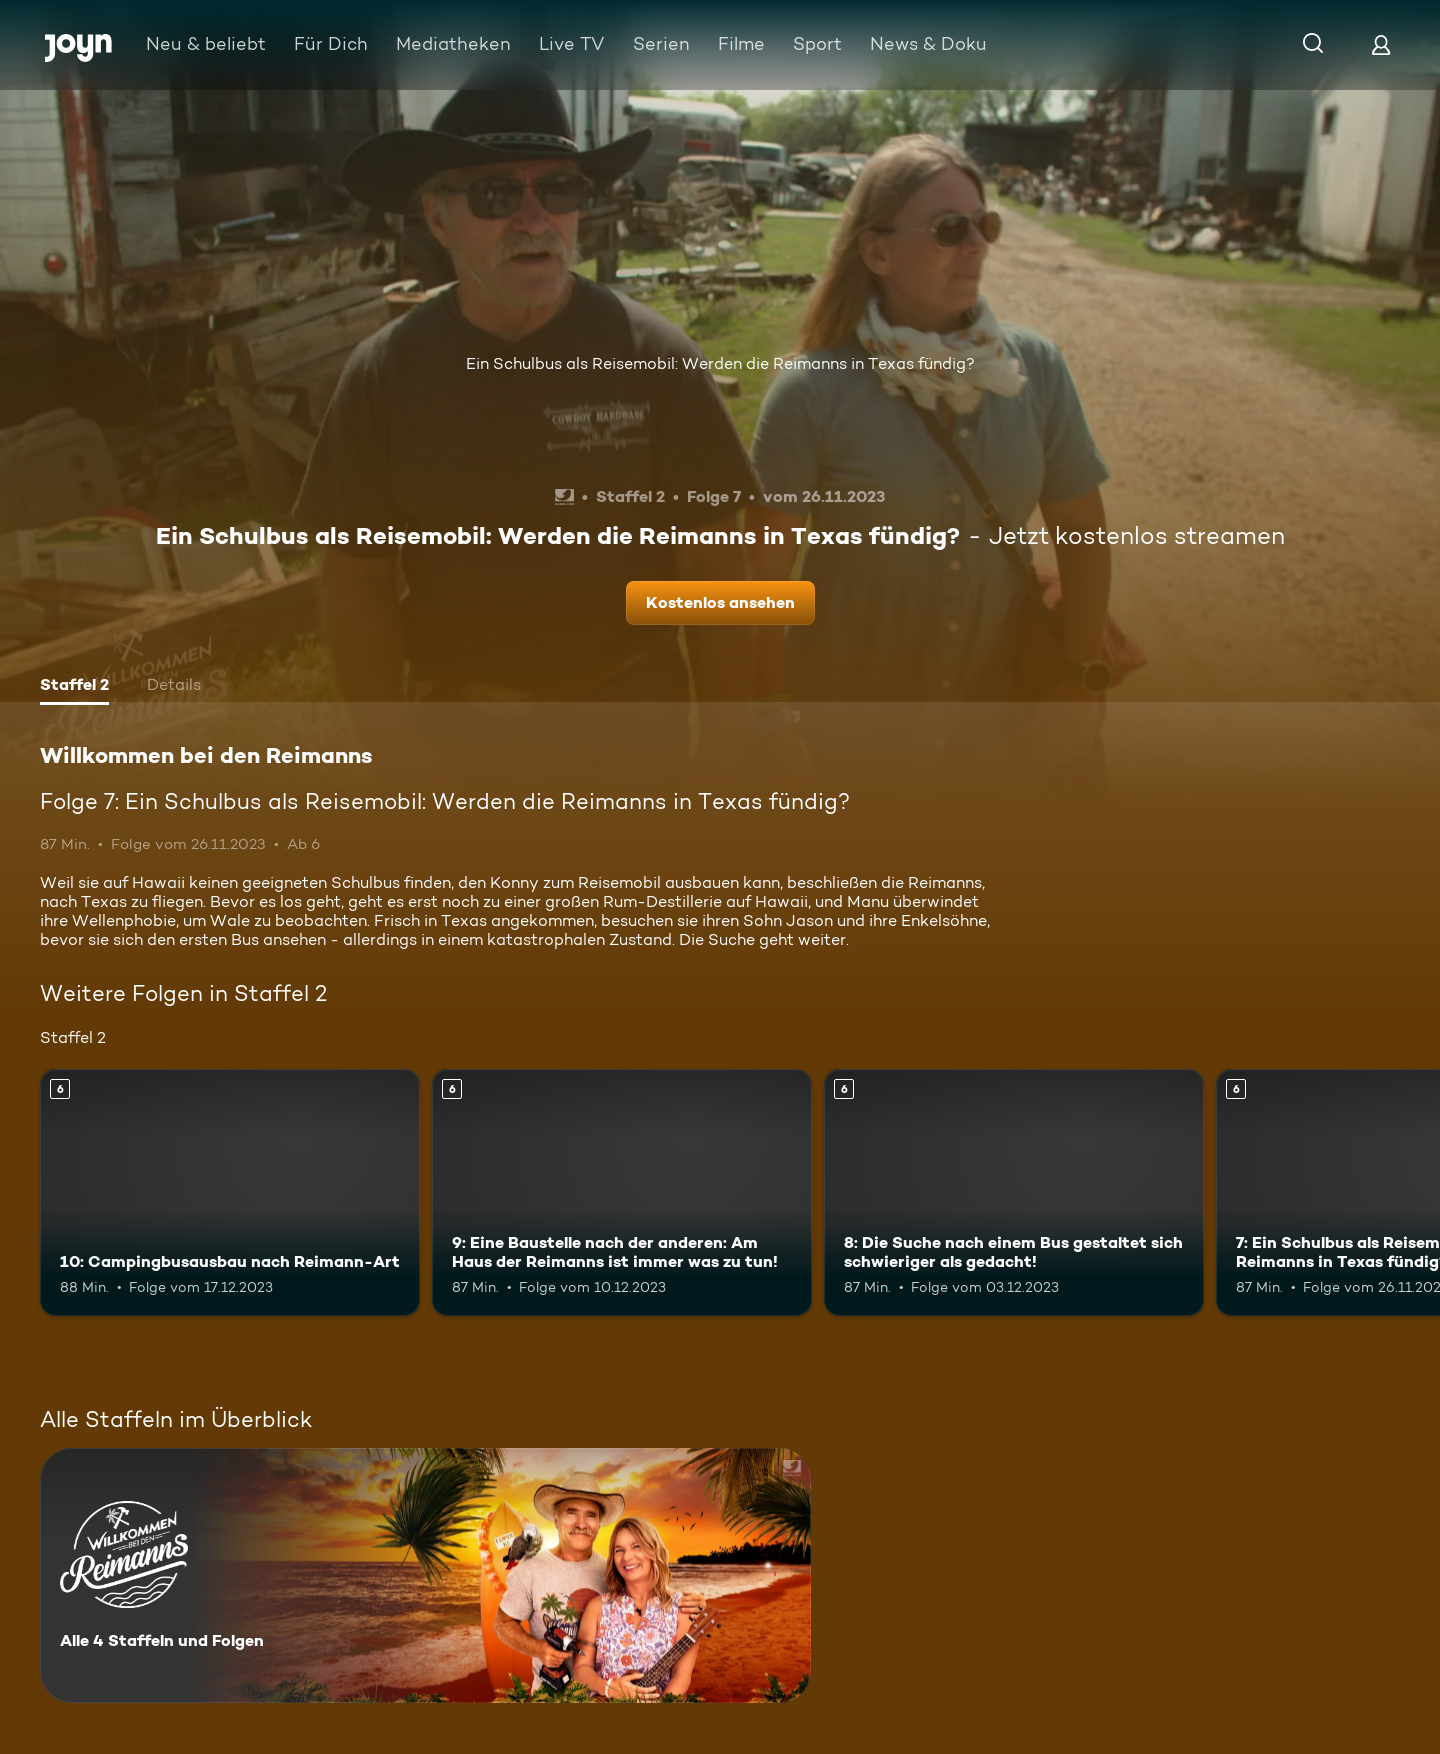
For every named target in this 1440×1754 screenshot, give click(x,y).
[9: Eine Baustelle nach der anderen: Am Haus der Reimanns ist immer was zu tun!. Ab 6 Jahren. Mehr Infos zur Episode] (622, 1192)
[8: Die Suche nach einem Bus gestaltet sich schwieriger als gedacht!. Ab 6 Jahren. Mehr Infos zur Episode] (1014, 1192)
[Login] (1381, 44)
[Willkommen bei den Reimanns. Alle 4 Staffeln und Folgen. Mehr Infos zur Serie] (425, 1575)
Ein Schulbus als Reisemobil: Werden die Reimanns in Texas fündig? (720, 363)
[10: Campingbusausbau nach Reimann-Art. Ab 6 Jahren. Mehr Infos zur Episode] (230, 1192)
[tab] (74, 687)
